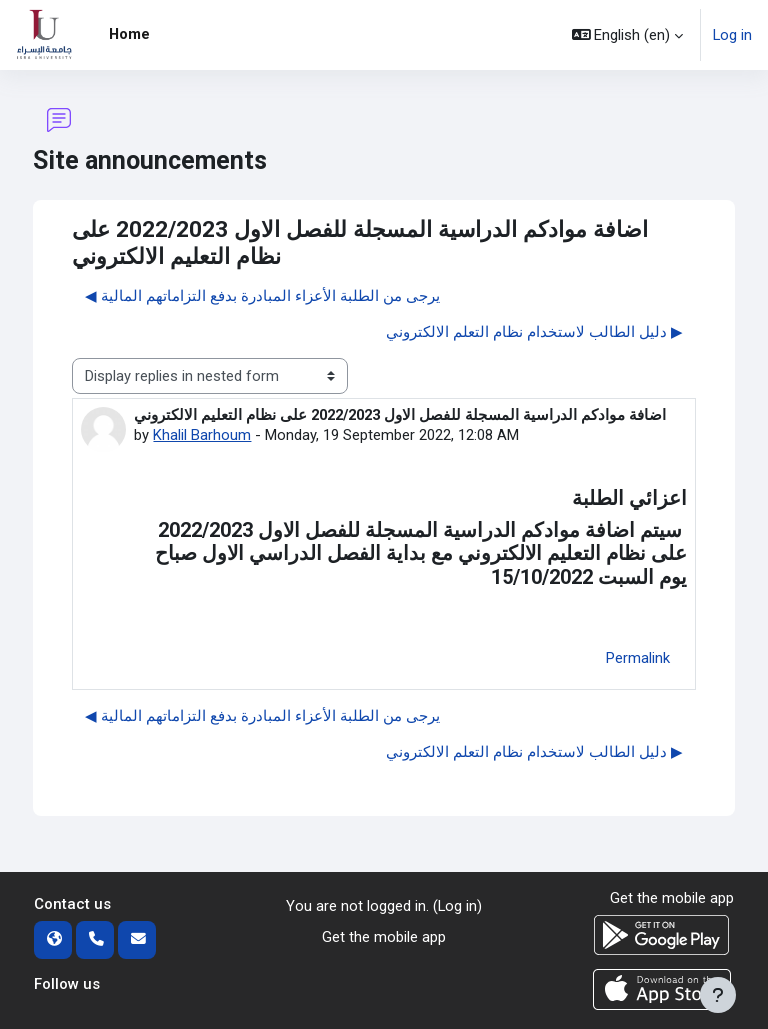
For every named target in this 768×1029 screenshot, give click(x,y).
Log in (732, 35)
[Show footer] (718, 995)
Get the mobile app (384, 937)
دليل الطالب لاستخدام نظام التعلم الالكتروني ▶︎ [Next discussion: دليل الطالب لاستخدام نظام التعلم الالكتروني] (534, 332)
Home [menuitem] (129, 34)
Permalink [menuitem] (638, 658)
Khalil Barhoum (202, 435)
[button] (628, 35)
